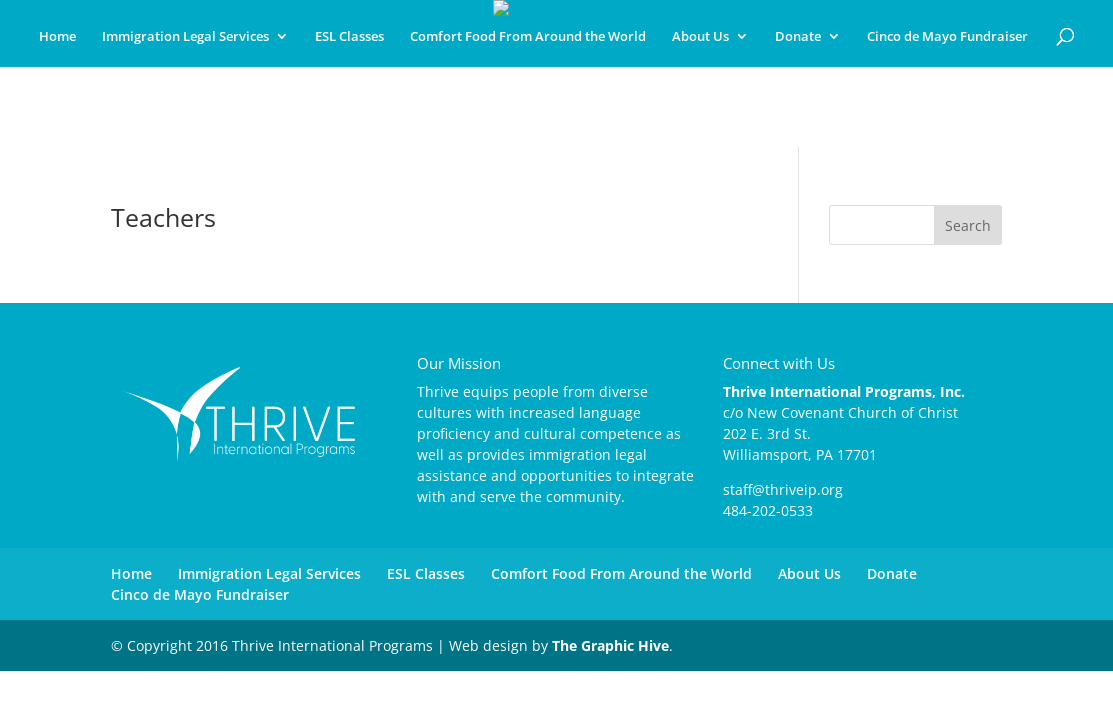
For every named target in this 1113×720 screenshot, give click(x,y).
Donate (798, 37)
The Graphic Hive (610, 645)
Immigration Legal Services (185, 37)
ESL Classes (349, 37)
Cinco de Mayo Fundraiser (947, 37)
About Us (700, 37)
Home (57, 37)
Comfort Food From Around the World (528, 37)
